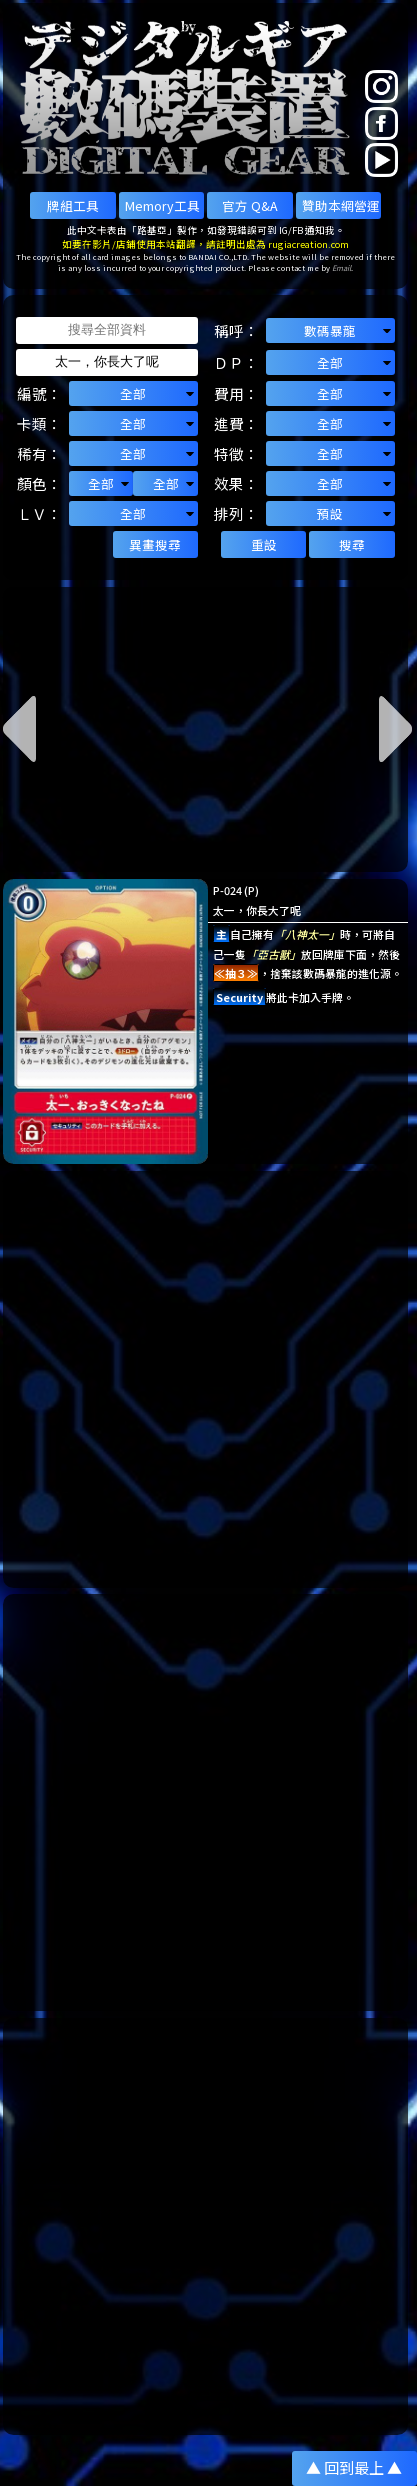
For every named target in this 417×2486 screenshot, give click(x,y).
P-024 (227, 890)
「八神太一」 (307, 934)
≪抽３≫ (236, 973)
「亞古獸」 (273, 954)
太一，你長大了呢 (257, 910)
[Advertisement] (208, 1379)
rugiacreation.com (308, 244)
